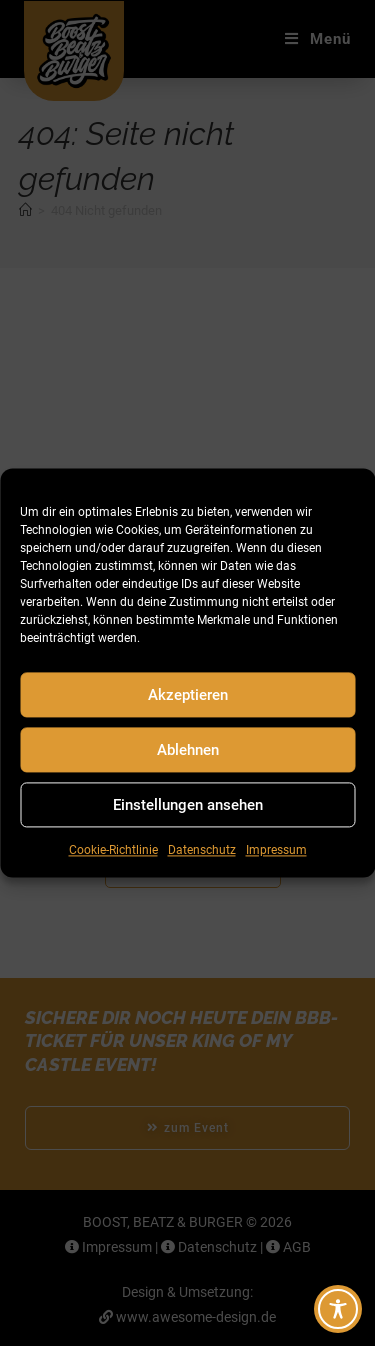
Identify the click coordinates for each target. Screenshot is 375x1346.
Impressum (276, 850)
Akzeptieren (188, 695)
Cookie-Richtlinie (113, 850)
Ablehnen (188, 750)
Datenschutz (202, 850)
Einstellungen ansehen (188, 805)
